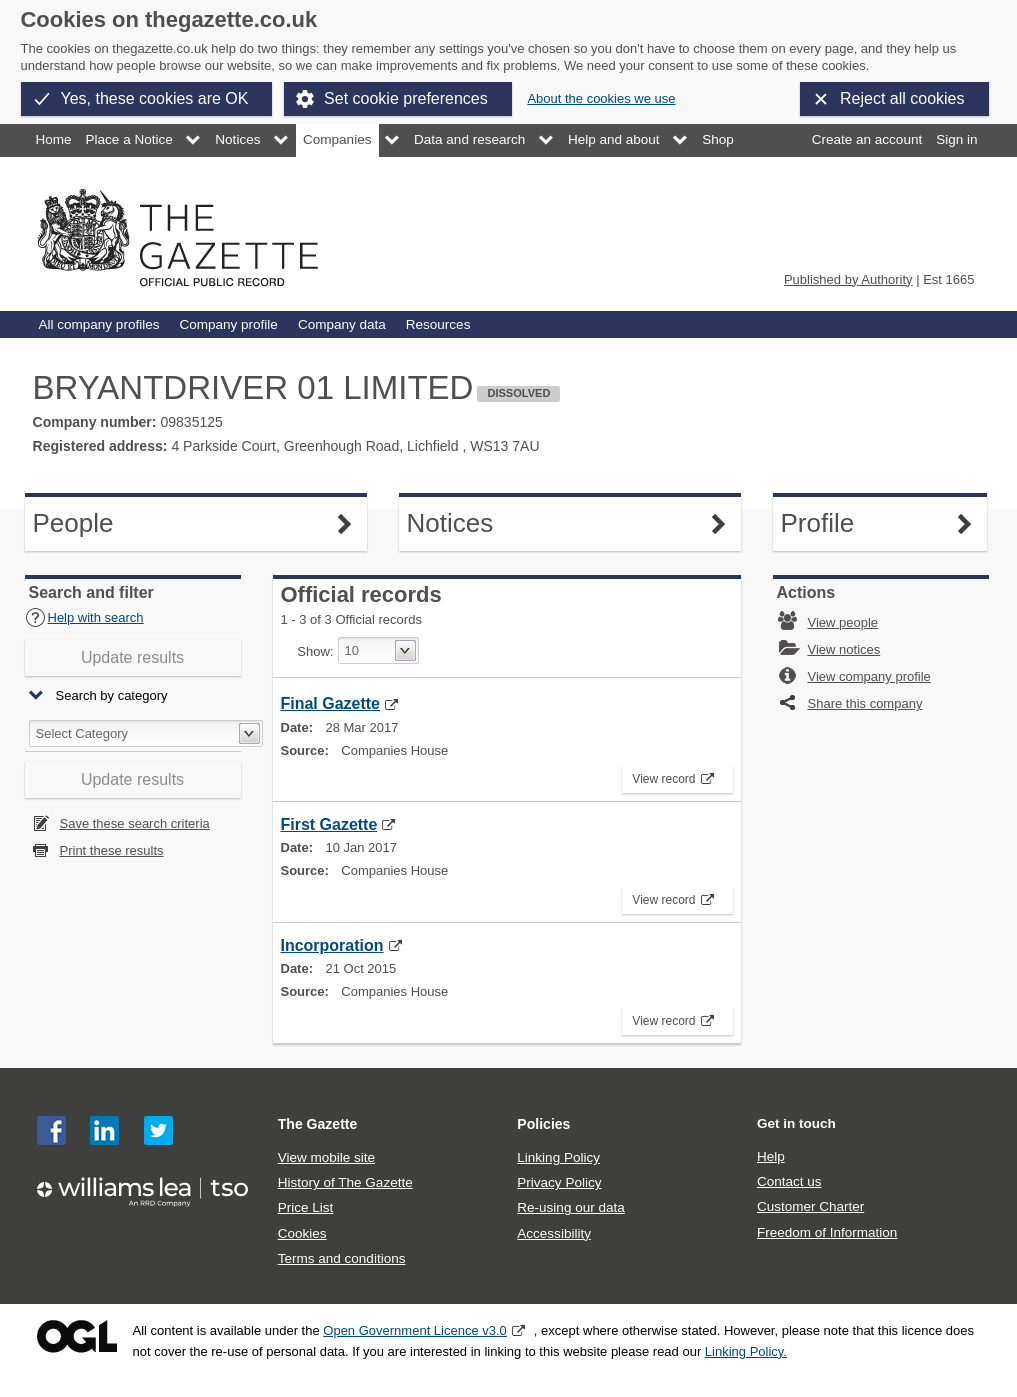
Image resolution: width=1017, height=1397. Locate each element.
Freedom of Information (827, 1232)
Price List (306, 1207)
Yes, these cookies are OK (155, 98)
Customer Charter (810, 1206)
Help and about (614, 139)
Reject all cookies (902, 98)
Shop (718, 139)
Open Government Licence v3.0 (415, 1330)
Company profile (228, 324)
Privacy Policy (559, 1182)
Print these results (112, 850)
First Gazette (329, 824)
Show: (315, 651)
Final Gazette (330, 703)
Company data (342, 324)
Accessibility (554, 1233)
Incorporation (332, 945)
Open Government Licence (77, 1336)
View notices (844, 649)
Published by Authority (848, 279)
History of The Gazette (345, 1182)
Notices (237, 139)
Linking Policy (558, 1157)
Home (54, 139)
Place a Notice (129, 139)
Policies (543, 1124)
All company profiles (99, 324)
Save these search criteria (135, 823)
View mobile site (326, 1157)
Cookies (302, 1233)
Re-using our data (570, 1207)
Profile (880, 523)
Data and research (469, 139)
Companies (337, 139)
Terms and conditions (342, 1258)
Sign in (956, 139)
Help (771, 1156)
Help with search (84, 617)
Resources (438, 324)
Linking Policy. (746, 1351)
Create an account (867, 139)
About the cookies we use (601, 98)
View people (843, 622)
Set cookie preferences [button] (406, 98)
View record (667, 776)
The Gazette (318, 1124)
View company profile (869, 676)
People (133, 523)
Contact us (789, 1181)
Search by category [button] (112, 696)
